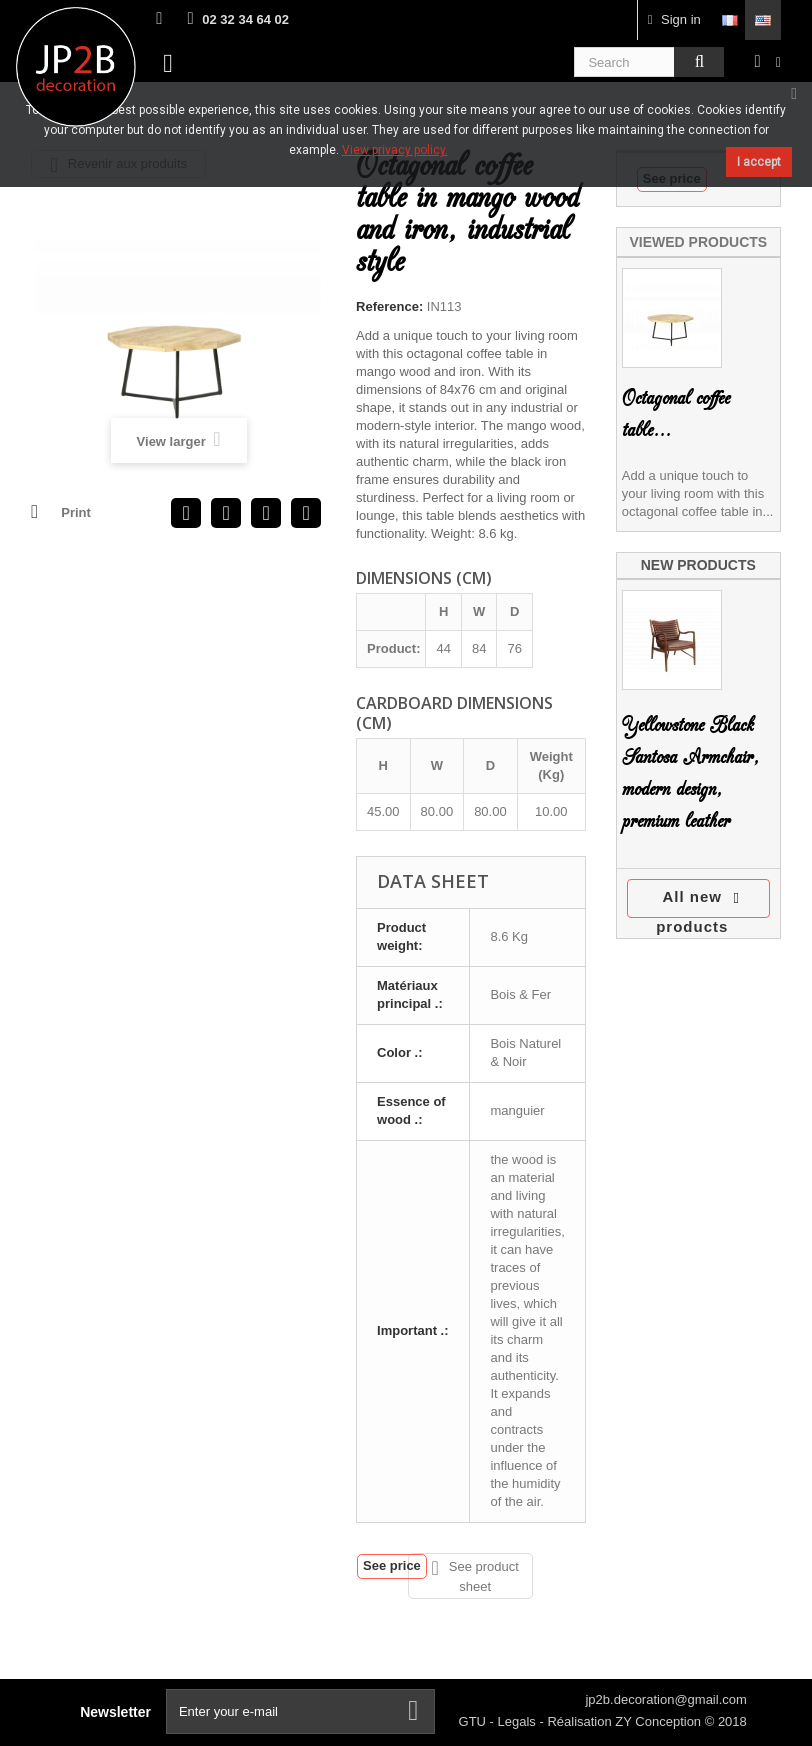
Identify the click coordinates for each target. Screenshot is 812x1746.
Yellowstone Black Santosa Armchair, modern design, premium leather (690, 773)
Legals (519, 1721)
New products (698, 565)
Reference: (389, 306)
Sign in (674, 19)
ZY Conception (659, 1721)
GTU (474, 1721)
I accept (759, 162)
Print (76, 512)
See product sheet (474, 1576)
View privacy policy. (395, 150)
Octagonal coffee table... (676, 414)
